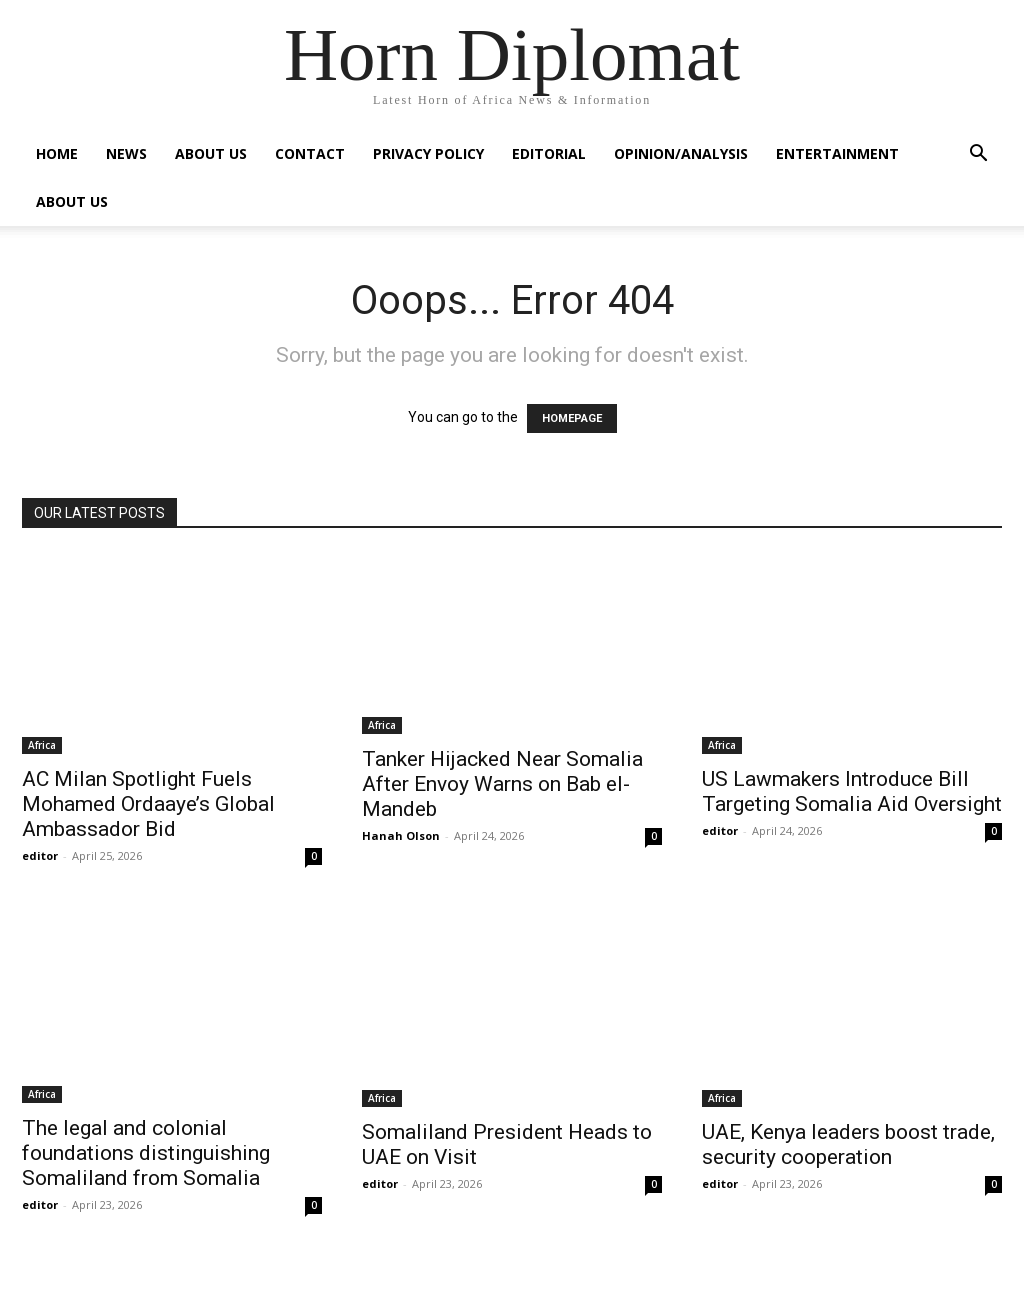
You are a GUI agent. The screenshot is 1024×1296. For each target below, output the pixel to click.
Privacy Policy (428, 153)
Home (57, 153)
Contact (310, 153)
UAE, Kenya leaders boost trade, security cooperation (848, 1144)
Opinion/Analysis (681, 153)
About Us (211, 153)
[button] (978, 155)
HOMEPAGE (572, 418)
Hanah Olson (401, 835)
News (126, 153)
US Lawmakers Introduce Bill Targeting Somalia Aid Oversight (852, 791)
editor (40, 855)
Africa (42, 745)
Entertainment (837, 153)
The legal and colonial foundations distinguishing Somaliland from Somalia (146, 1153)
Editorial (549, 153)
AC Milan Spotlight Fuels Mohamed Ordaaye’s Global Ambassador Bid (148, 804)
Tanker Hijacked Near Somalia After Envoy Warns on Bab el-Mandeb (502, 784)
